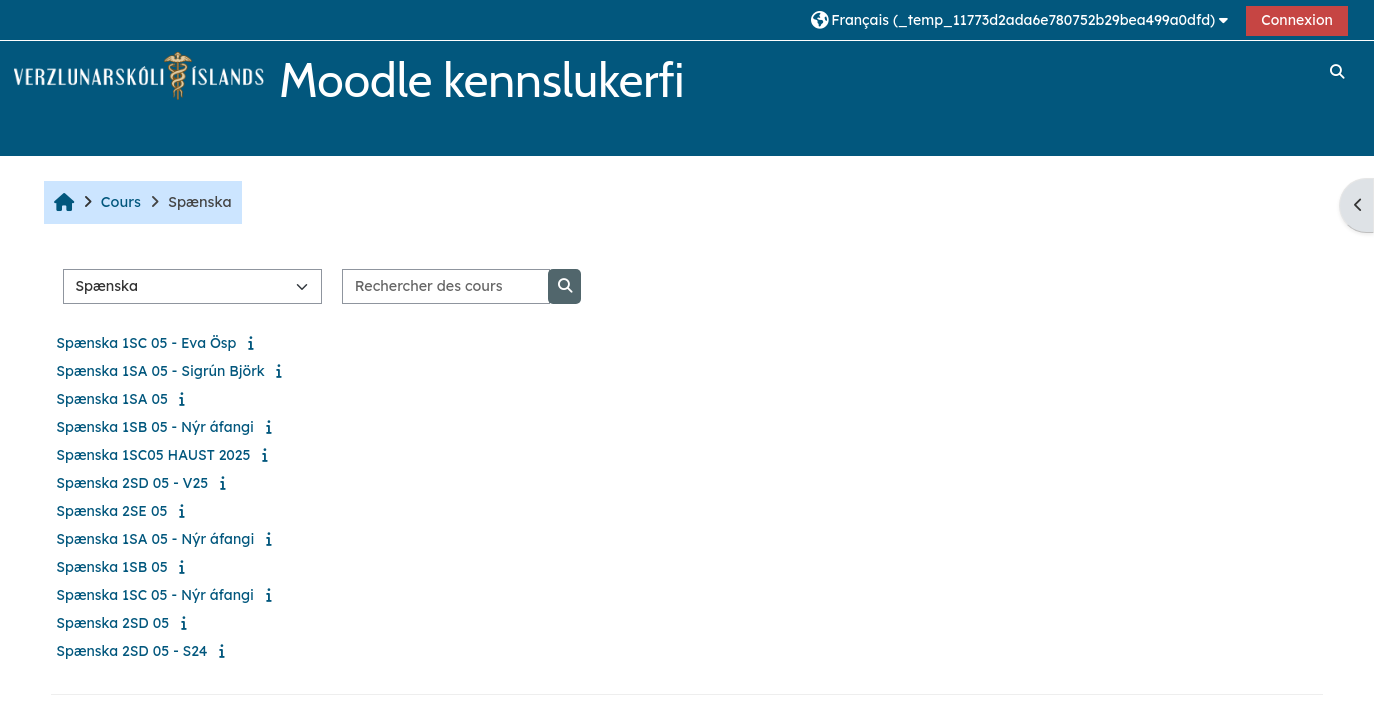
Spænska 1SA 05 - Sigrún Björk (160, 371)
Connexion (1297, 20)
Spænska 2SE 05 (111, 511)
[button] (1022, 19)
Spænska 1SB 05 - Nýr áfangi (155, 427)
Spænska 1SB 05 (111, 567)
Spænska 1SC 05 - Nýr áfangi (155, 595)
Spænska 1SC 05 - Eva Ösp (146, 343)
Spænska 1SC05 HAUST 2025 (153, 455)
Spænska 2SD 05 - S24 (131, 651)
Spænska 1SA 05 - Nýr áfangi (155, 539)
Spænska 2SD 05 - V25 (132, 483)
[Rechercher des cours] (446, 286)
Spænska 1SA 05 (112, 399)
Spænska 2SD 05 (112, 623)
